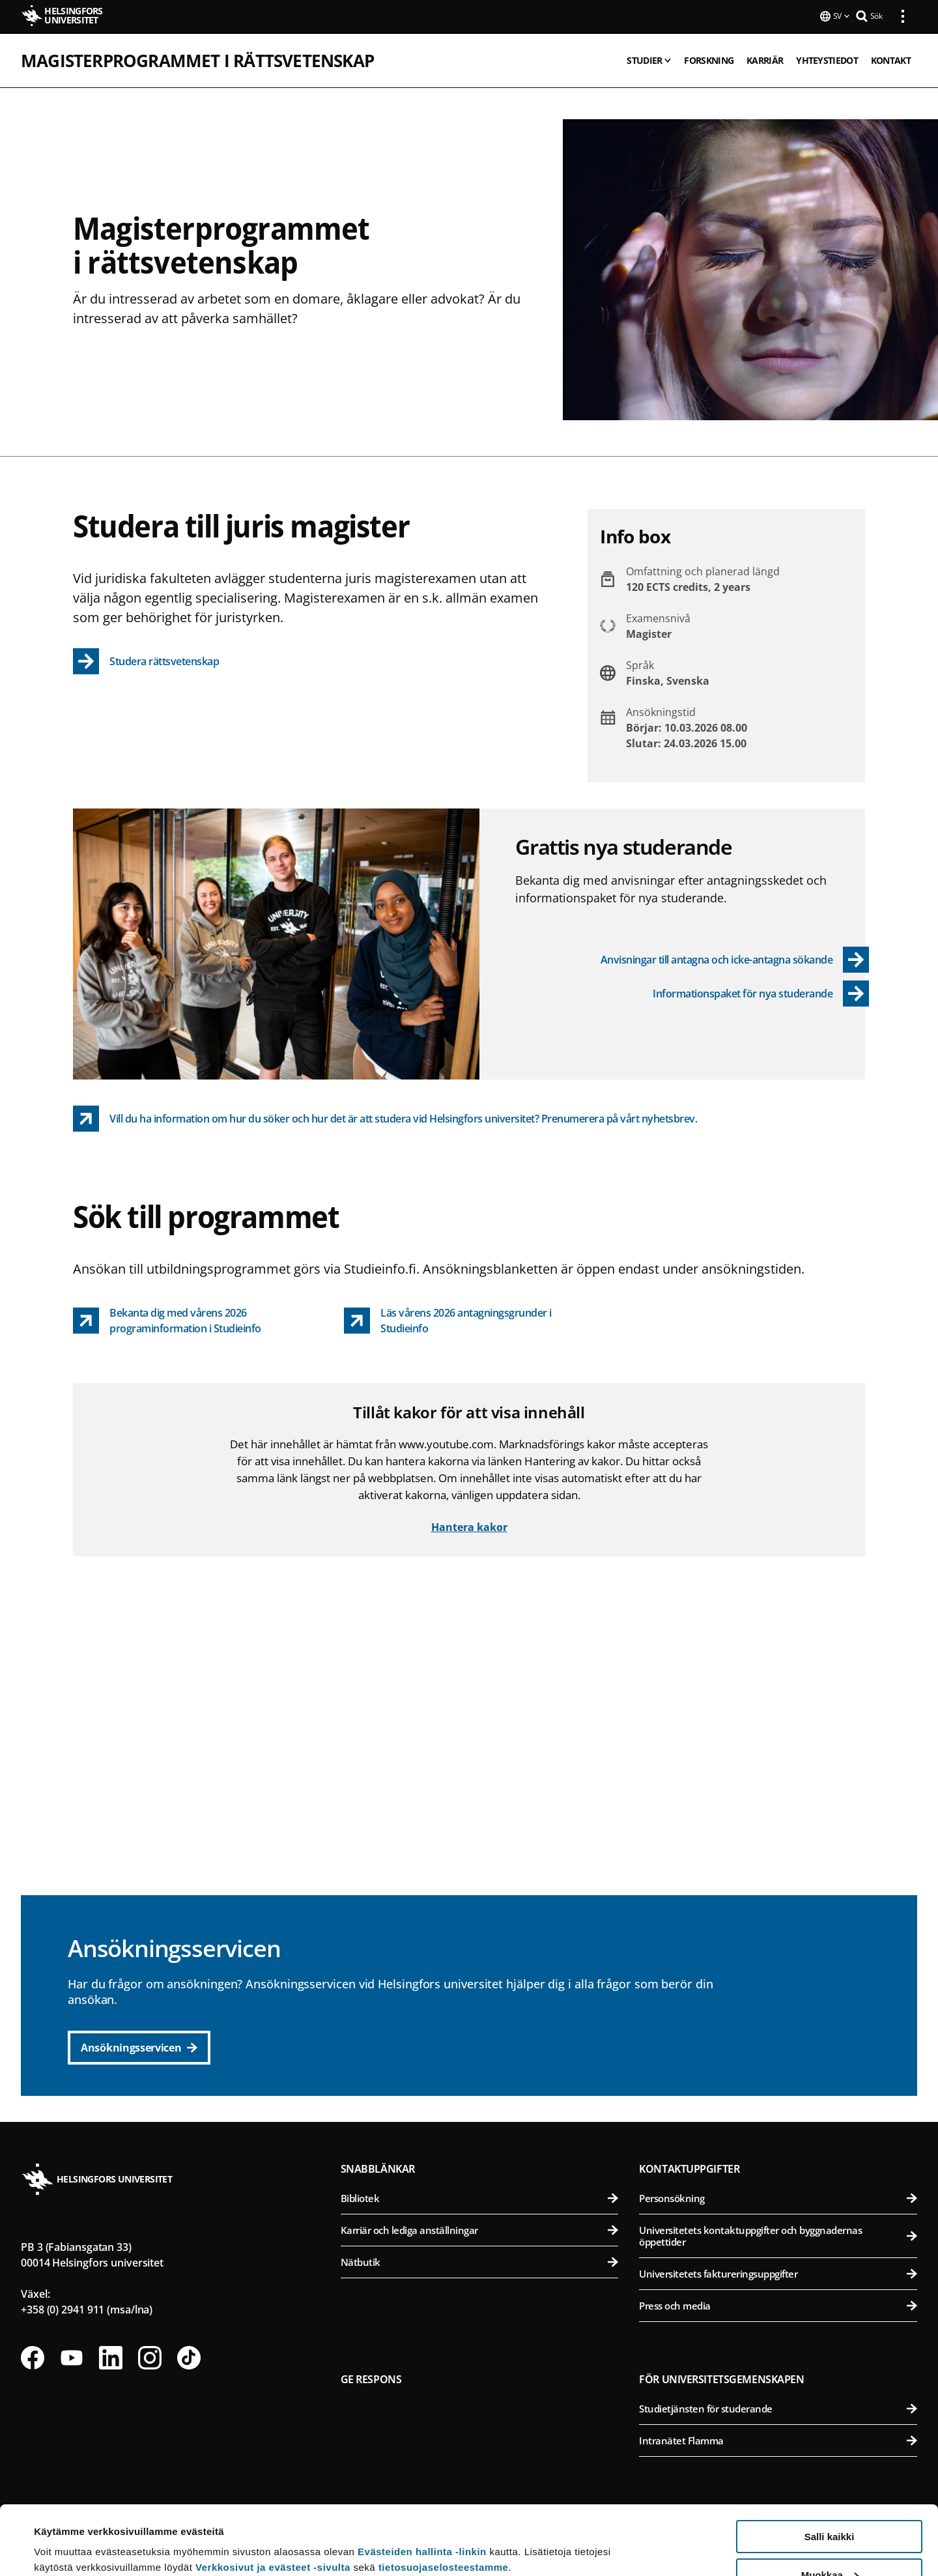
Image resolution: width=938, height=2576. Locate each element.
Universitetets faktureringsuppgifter (778, 2272)
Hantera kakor (469, 1526)
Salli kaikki (829, 2467)
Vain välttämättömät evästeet (829, 2543)
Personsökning (778, 2196)
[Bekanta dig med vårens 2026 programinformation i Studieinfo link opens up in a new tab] (198, 1319)
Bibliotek (480, 2196)
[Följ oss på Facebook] (32, 2356)
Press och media (778, 2304)
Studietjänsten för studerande (778, 2407)
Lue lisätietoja (67, 2534)
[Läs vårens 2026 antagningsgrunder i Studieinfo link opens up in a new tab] (469, 1319)
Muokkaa (830, 2506)
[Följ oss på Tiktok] (189, 2356)
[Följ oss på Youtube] (71, 2356)
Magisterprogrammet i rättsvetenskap (197, 59)
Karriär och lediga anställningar (480, 2228)
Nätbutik (480, 2260)
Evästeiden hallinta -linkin (422, 2482)
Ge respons (371, 2378)
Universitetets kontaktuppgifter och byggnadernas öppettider (778, 2234)
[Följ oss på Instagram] (150, 2356)
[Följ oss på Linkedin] (110, 2356)
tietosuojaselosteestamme (443, 2498)
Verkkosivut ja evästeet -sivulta (272, 2498)
